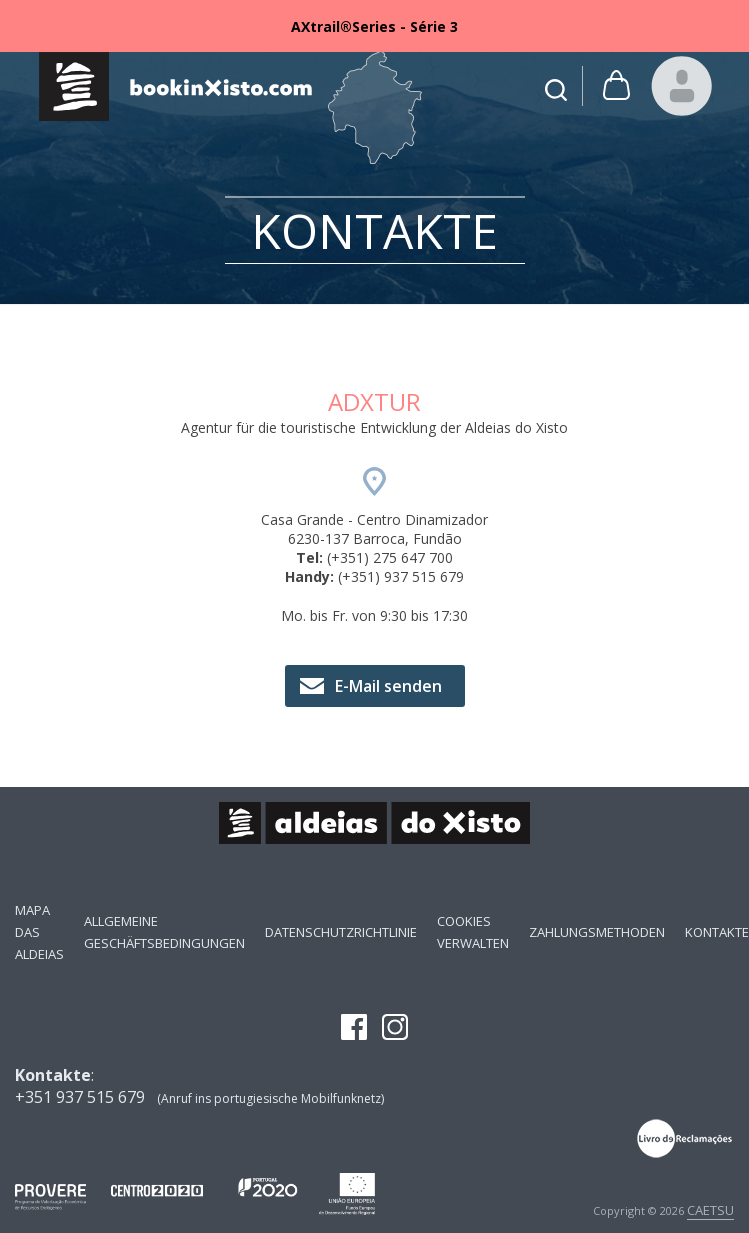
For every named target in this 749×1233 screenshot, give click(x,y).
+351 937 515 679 (80, 1097)
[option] (374, 26)
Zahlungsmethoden (597, 932)
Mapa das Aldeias (39, 932)
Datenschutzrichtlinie (341, 932)
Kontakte (717, 932)
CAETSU (710, 1210)
